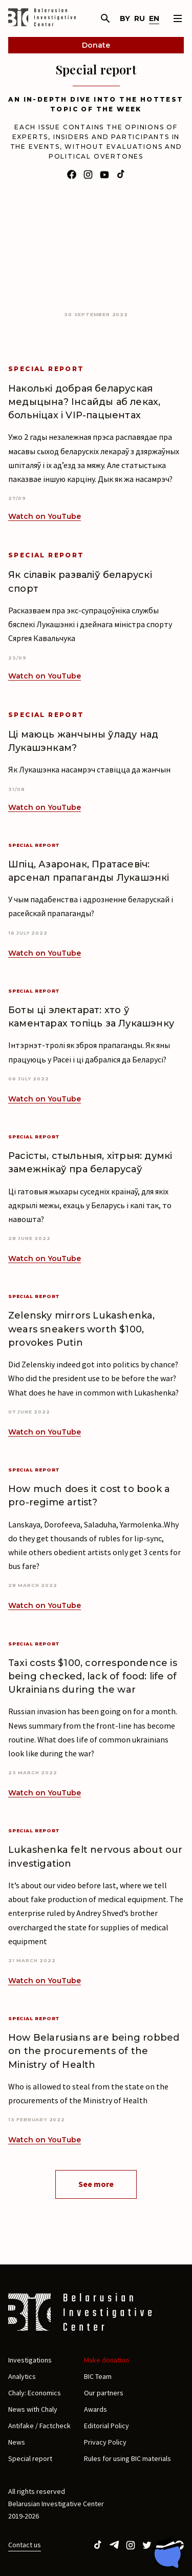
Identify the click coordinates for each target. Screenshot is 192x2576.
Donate (96, 45)
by (125, 18)
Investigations (30, 2360)
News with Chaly (32, 2409)
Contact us (24, 2544)
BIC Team (98, 2376)
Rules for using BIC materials (127, 2458)
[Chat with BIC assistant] (167, 2552)
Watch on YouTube (44, 516)
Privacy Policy (105, 2442)
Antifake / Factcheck (39, 2425)
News (16, 2442)
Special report (30, 2458)
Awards (95, 2409)
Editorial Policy (106, 2425)
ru (139, 18)
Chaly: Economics (34, 2392)
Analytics (22, 2376)
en (154, 18)
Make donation (106, 2360)
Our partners (103, 2392)
